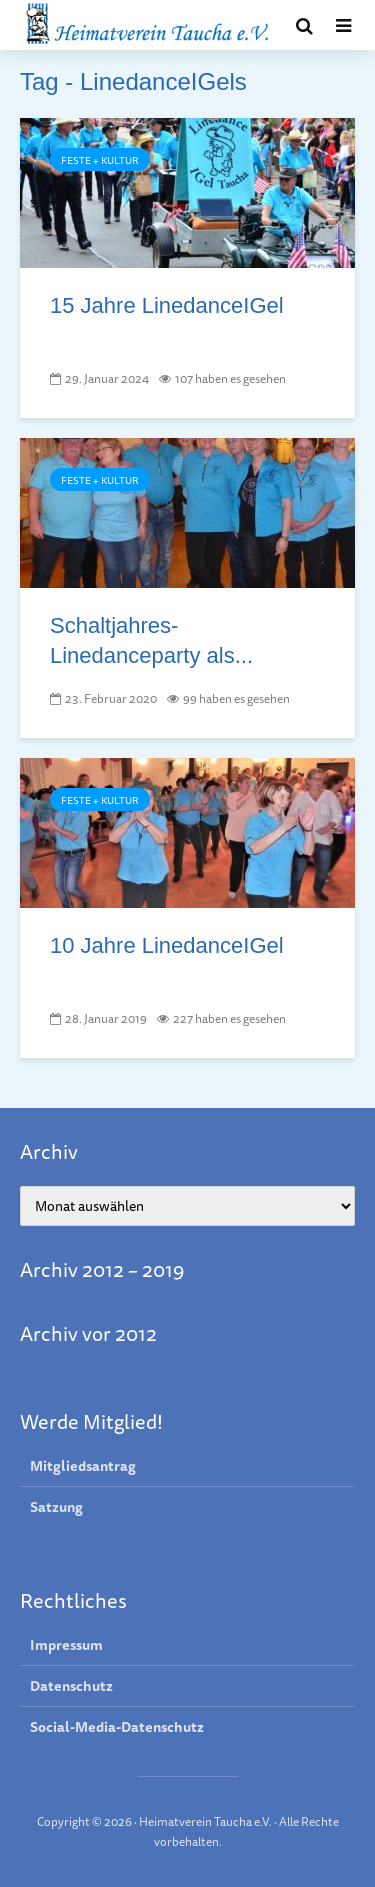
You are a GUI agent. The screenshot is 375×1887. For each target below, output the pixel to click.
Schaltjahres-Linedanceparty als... (151, 640)
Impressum (66, 1645)
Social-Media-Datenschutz (117, 1727)
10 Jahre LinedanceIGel (167, 945)
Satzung (56, 1507)
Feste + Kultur (100, 160)
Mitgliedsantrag (83, 1466)
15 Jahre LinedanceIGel (167, 305)
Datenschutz (71, 1686)
